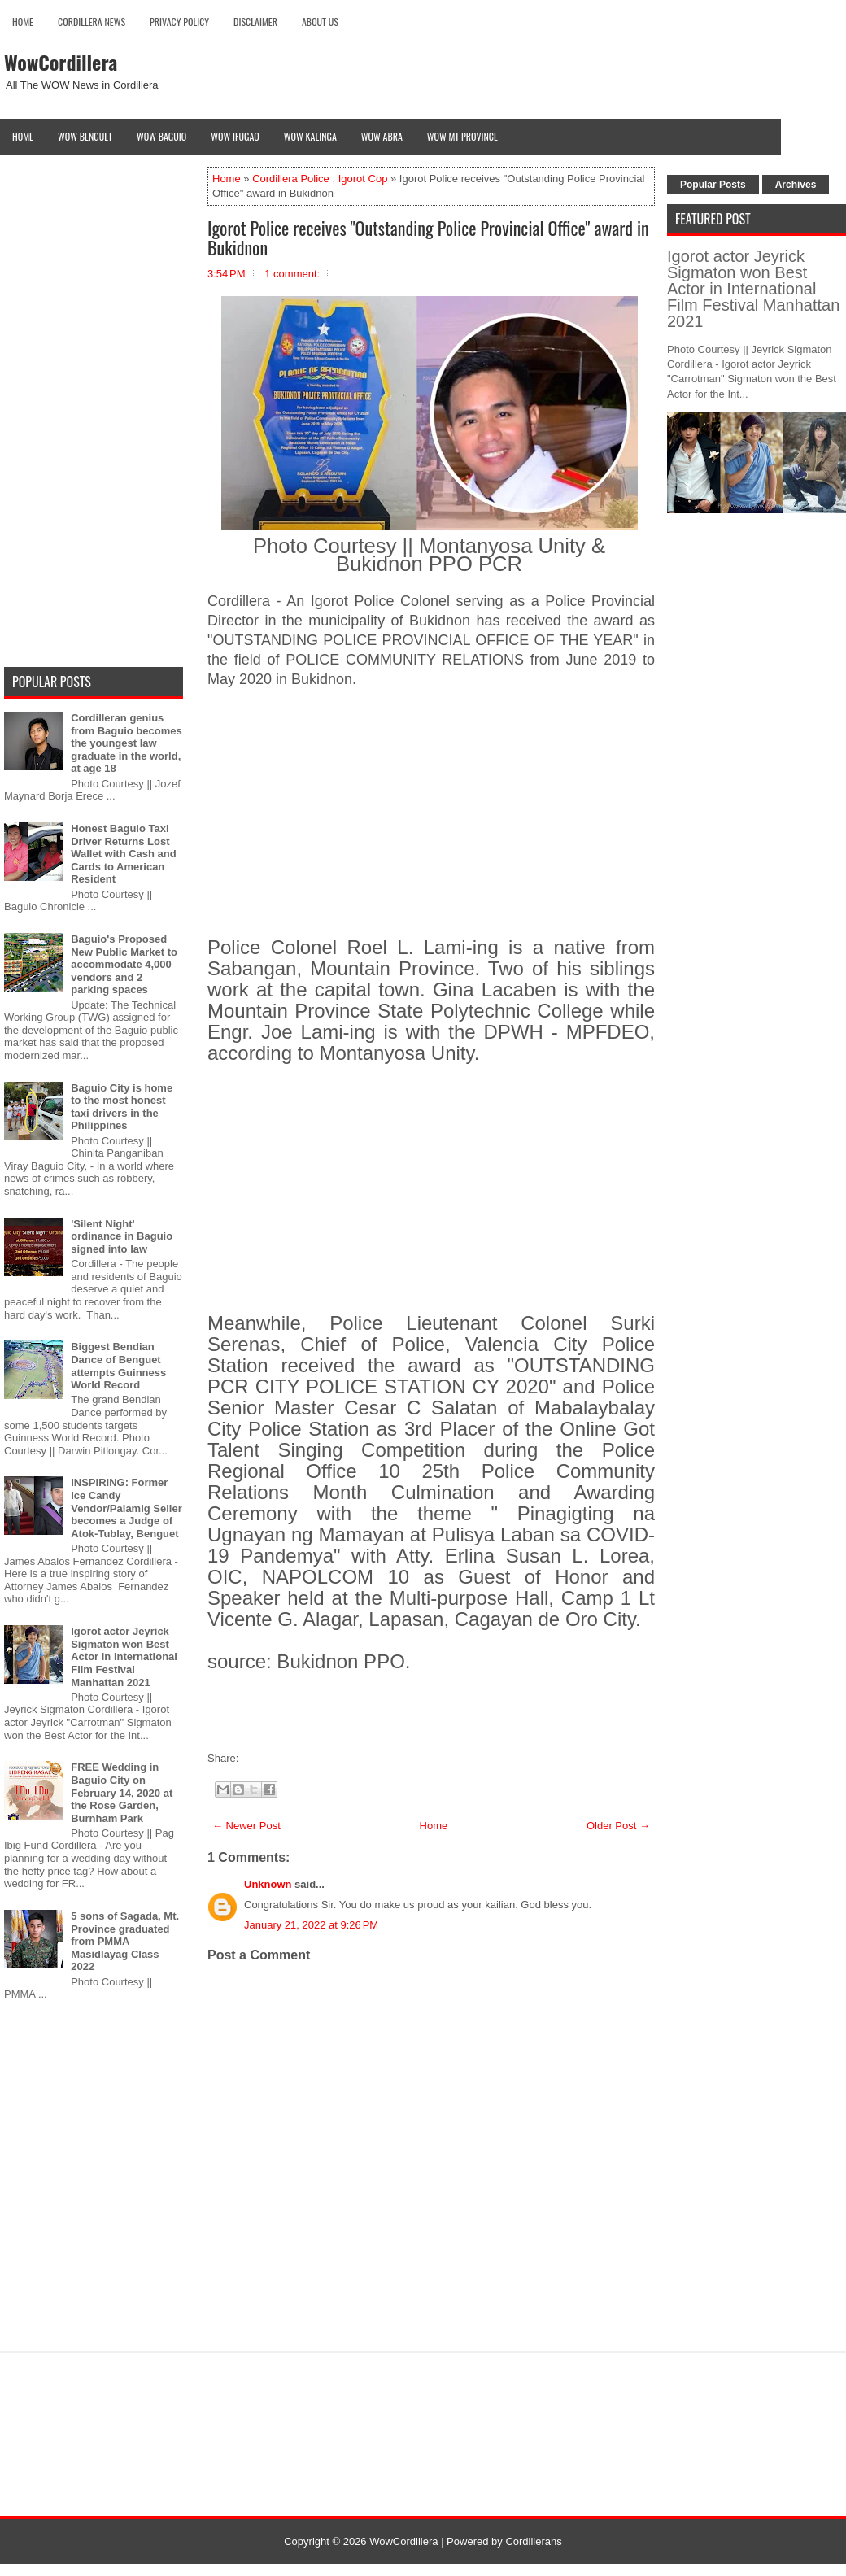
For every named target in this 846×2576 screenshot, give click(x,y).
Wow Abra (382, 136)
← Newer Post (246, 1826)
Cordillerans (533, 2541)
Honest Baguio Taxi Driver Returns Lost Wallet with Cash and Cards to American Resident (124, 853)
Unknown (268, 1884)
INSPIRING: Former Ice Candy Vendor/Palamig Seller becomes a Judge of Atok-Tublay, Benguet (126, 1507)
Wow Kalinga (310, 136)
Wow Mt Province (462, 136)
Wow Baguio (161, 136)
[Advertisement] (431, 825)
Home (22, 21)
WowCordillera (60, 61)
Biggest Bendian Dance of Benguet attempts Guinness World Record (118, 1365)
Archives (796, 184)
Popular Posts (713, 184)
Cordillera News (91, 21)
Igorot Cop (363, 178)
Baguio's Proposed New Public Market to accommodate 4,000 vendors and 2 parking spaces (124, 964)
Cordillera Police (290, 178)
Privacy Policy (179, 21)
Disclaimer (255, 21)
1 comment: (292, 274)
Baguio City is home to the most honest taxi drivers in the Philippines (121, 1107)
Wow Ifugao (235, 136)
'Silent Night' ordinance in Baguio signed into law (121, 1236)
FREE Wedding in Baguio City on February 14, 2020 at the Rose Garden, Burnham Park (121, 1792)
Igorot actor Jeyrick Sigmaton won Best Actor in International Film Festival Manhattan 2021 (124, 1656)
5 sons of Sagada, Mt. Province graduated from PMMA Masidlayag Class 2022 (125, 1941)
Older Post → (618, 1826)
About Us (320, 21)
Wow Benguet (85, 136)
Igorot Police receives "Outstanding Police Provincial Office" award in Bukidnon (428, 237)
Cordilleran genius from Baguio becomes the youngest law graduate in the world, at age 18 (126, 743)
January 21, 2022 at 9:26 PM (311, 1925)
